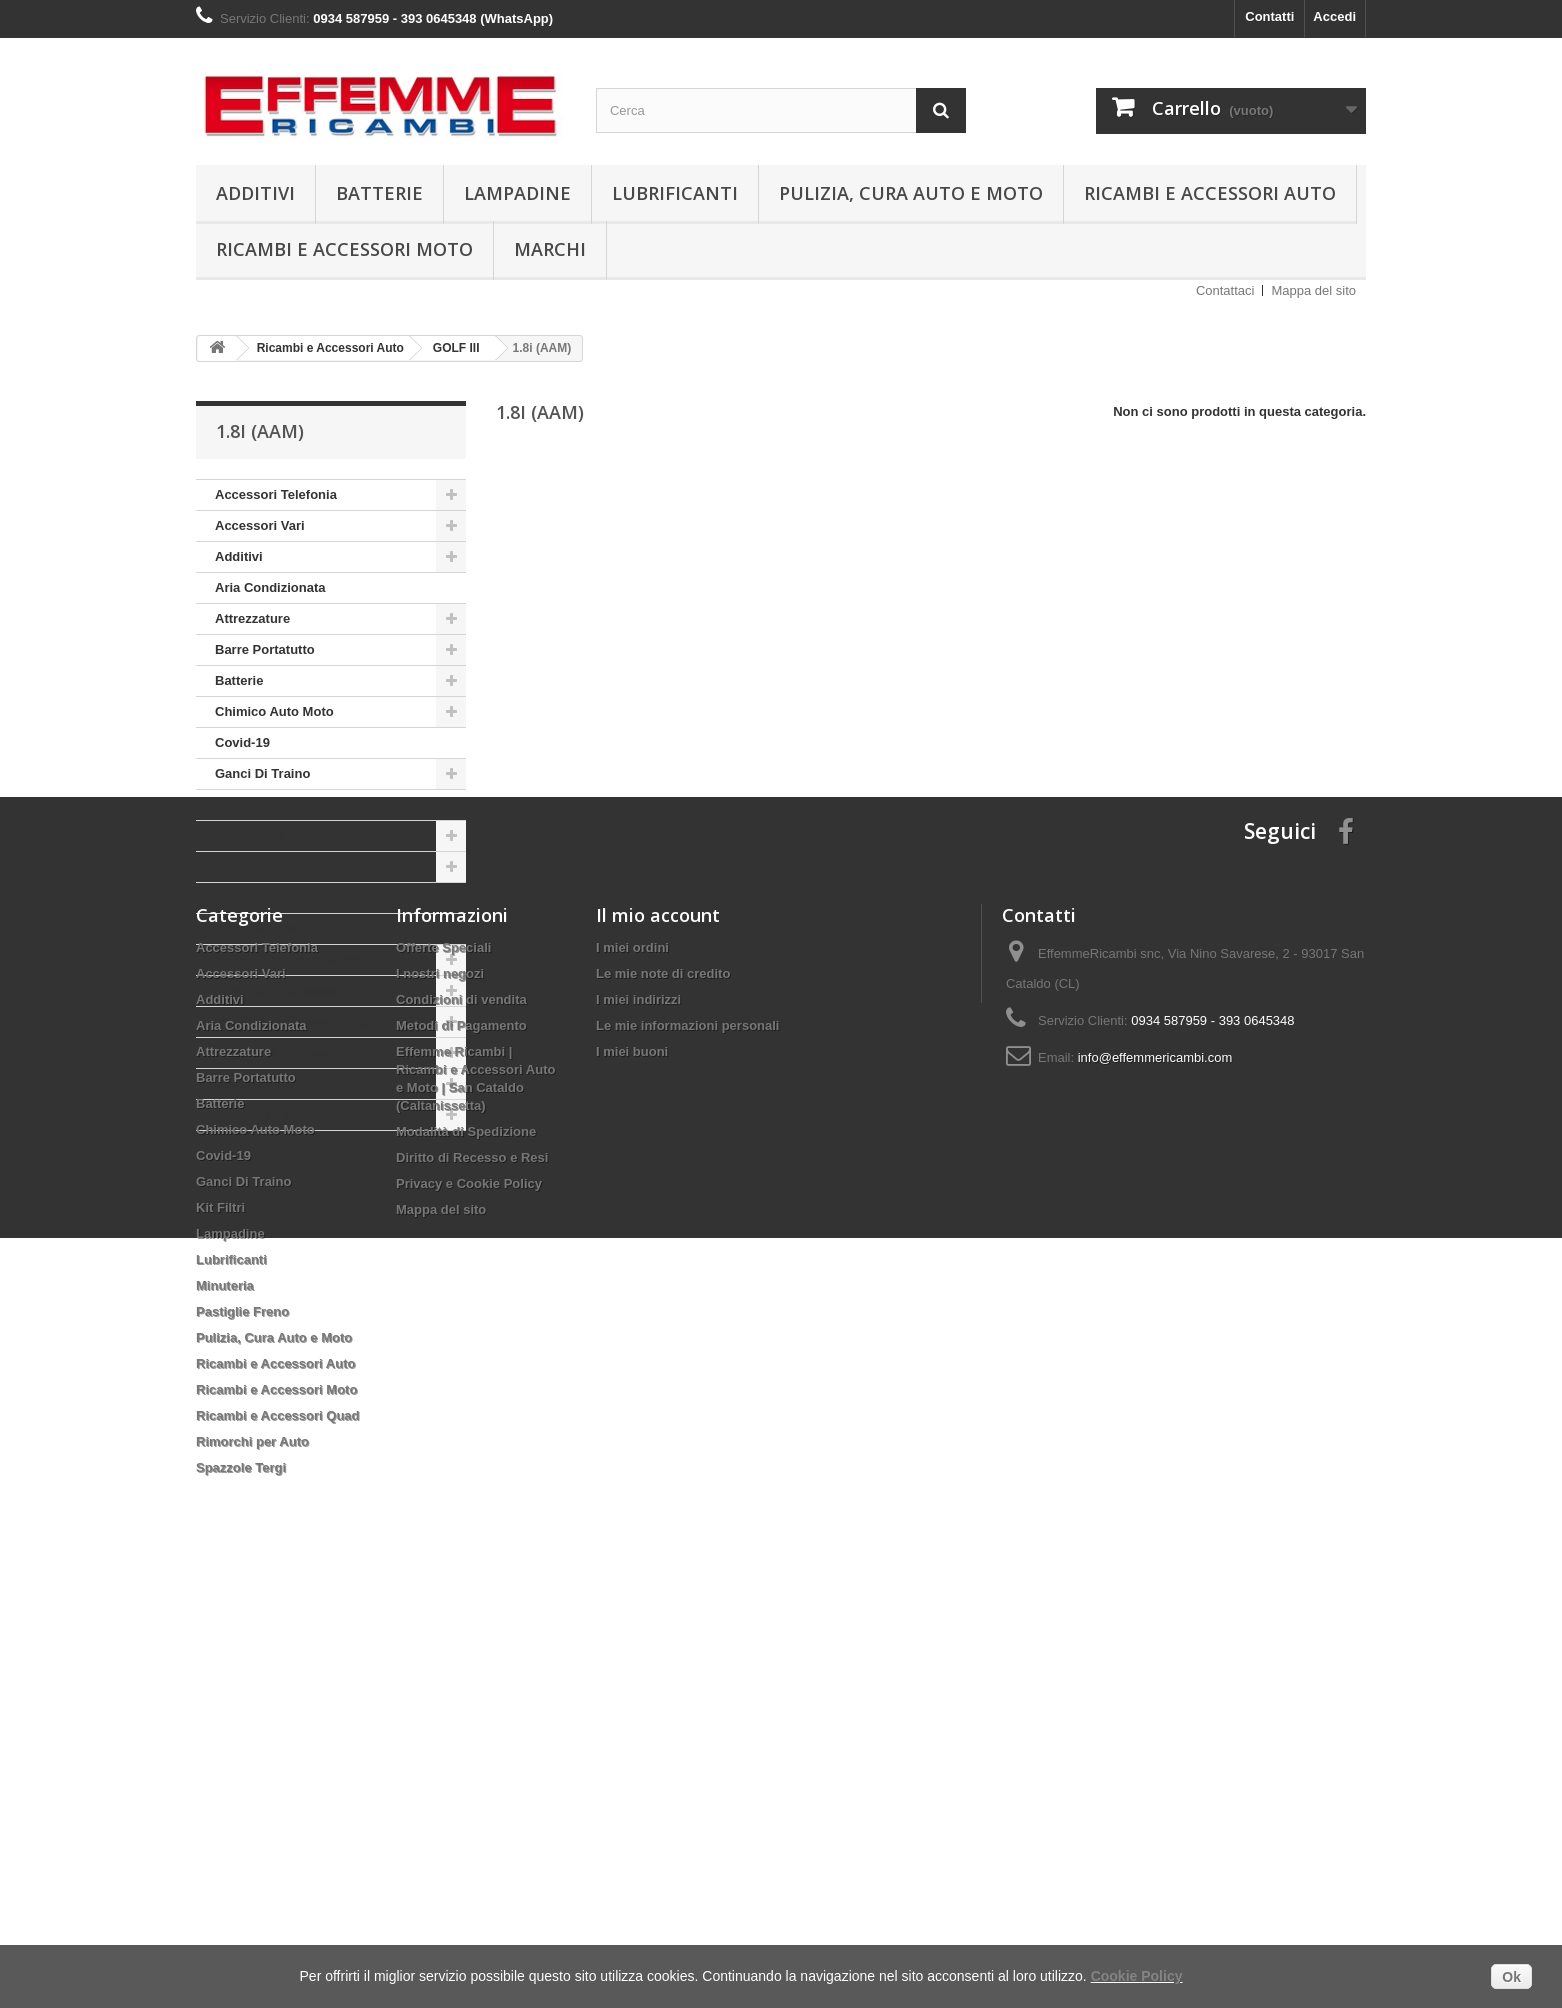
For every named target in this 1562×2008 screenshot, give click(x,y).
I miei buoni (632, 1465)
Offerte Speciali (443, 1361)
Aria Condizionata (270, 587)
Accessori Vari (260, 525)
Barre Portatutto (265, 649)
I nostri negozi (440, 1387)
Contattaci (1225, 290)
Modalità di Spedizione (466, 1545)
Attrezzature (252, 618)
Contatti (1269, 16)
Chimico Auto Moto (274, 711)
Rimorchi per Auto (271, 1083)
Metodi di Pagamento (461, 1439)
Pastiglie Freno (261, 928)
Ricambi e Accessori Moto (344, 249)
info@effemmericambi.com (1155, 1471)
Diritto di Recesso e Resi (472, 1571)
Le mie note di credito (663, 1387)
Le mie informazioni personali (687, 1439)
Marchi (550, 249)
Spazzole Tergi (260, 1114)
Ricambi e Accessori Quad (297, 1052)
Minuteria (244, 897)
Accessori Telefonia (276, 494)
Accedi (1334, 16)
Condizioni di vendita (461, 1413)
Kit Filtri (239, 804)
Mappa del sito (1313, 290)
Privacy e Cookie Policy (469, 1597)
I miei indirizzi (638, 1413)
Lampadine (517, 193)
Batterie (379, 193)
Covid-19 (242, 742)
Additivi (255, 193)
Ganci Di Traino (262, 773)
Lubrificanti (675, 193)
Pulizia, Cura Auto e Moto (911, 193)
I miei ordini (632, 1361)
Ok (1511, 1977)
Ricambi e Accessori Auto (1210, 193)
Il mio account (658, 1329)
